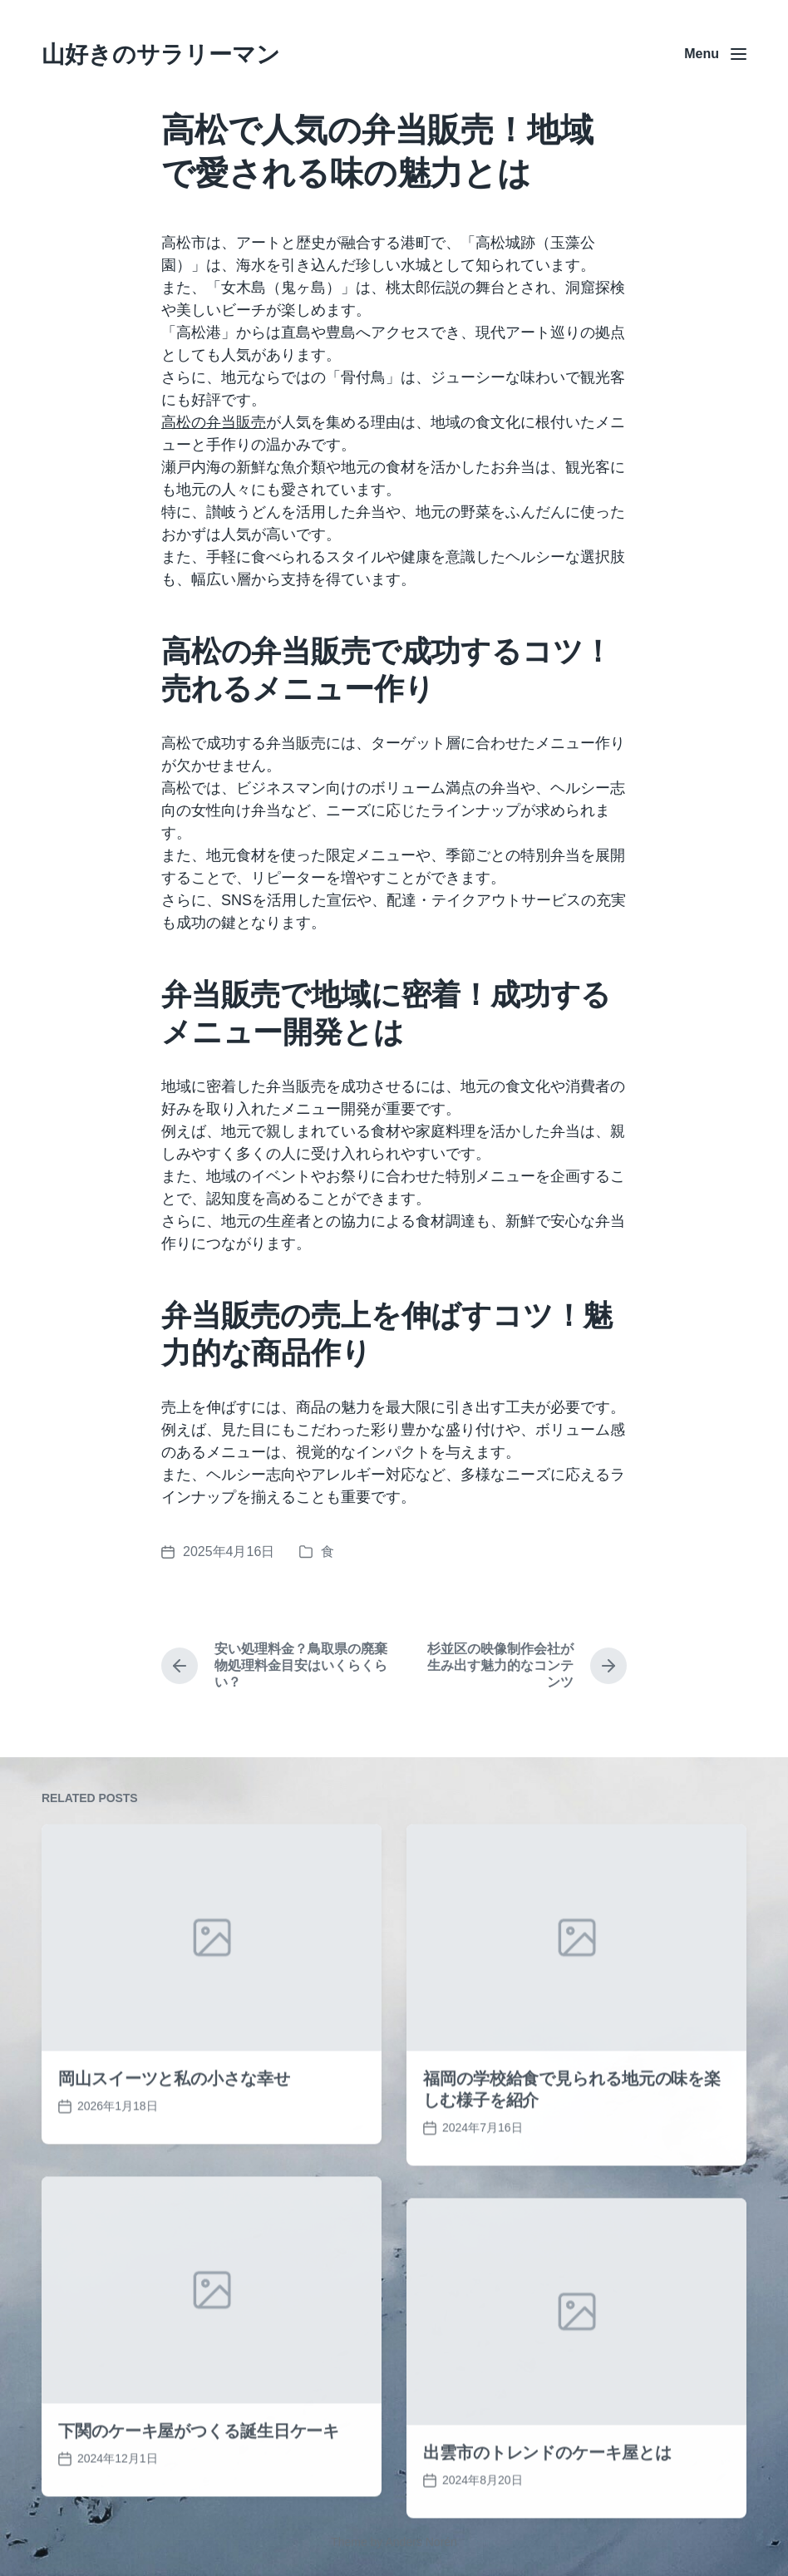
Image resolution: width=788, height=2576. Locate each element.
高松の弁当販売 (213, 422)
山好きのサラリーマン (161, 54)
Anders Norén (420, 2542)
